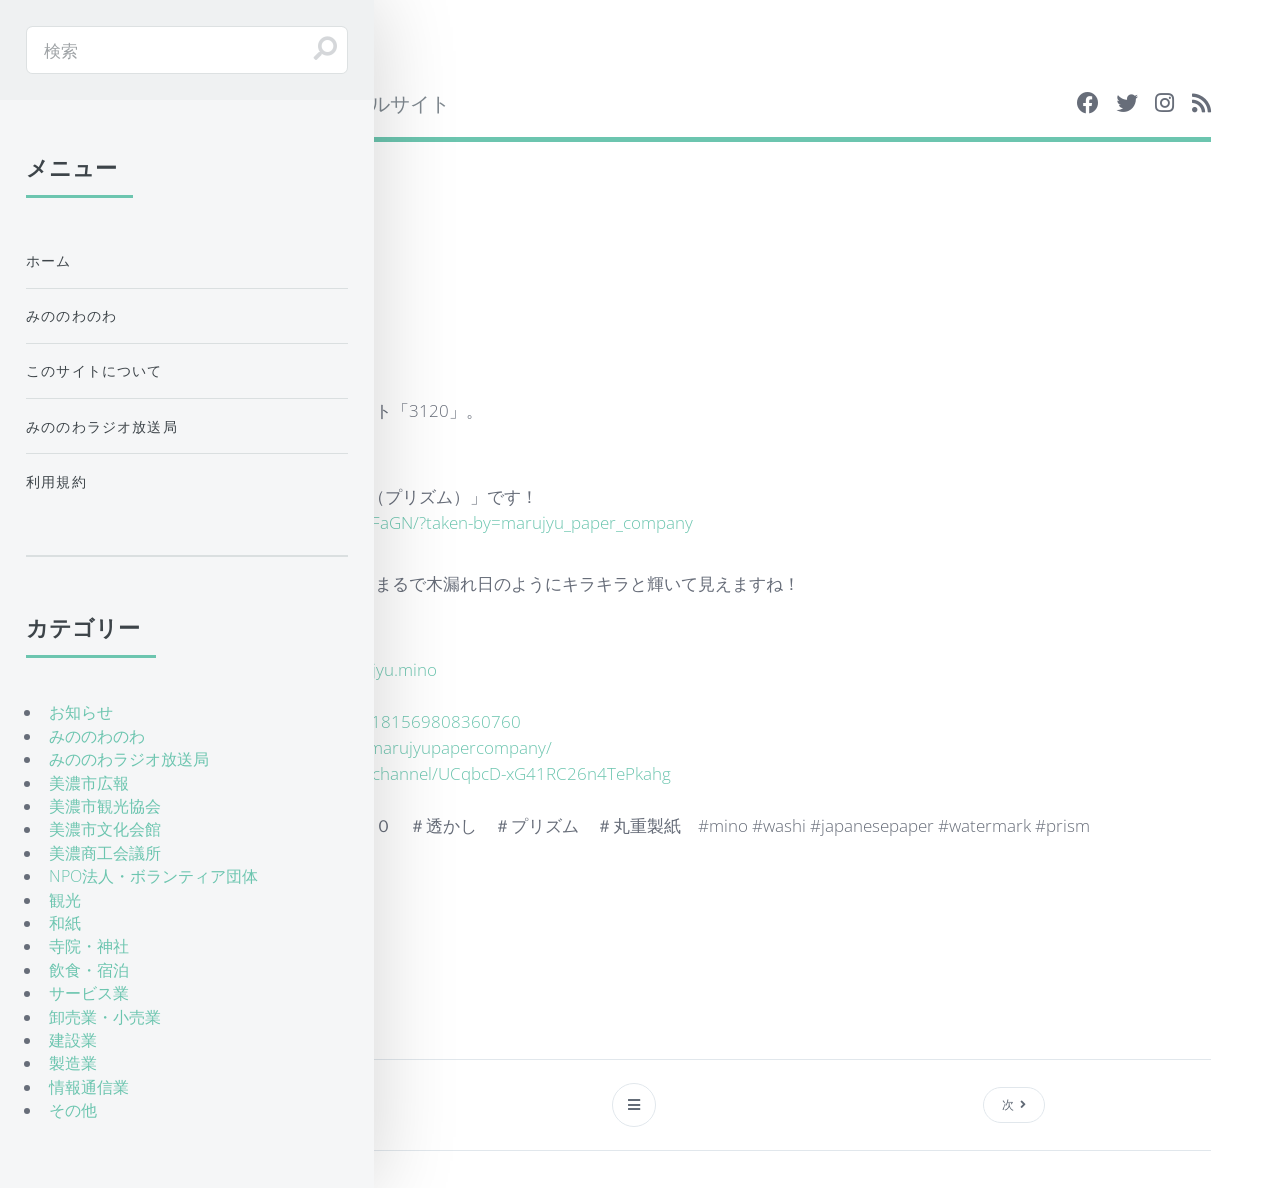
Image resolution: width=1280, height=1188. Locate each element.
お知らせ (81, 712)
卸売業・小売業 (105, 1017)
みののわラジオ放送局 (102, 426)
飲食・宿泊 (89, 970)
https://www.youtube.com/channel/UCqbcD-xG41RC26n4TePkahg (420, 773)
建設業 (73, 1040)
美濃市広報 (89, 783)
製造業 (73, 1063)
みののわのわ (71, 315)
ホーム (49, 260)
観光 (65, 900)
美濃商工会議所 (105, 853)
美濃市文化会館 (105, 829)
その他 (73, 1110)
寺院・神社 (89, 946)
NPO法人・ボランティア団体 (153, 876)
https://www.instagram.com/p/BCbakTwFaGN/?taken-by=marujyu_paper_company (381, 522)
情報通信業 (89, 1087)
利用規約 (56, 481)
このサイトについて (94, 370)
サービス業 (89, 993)
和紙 (65, 923)
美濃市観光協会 (105, 806)
